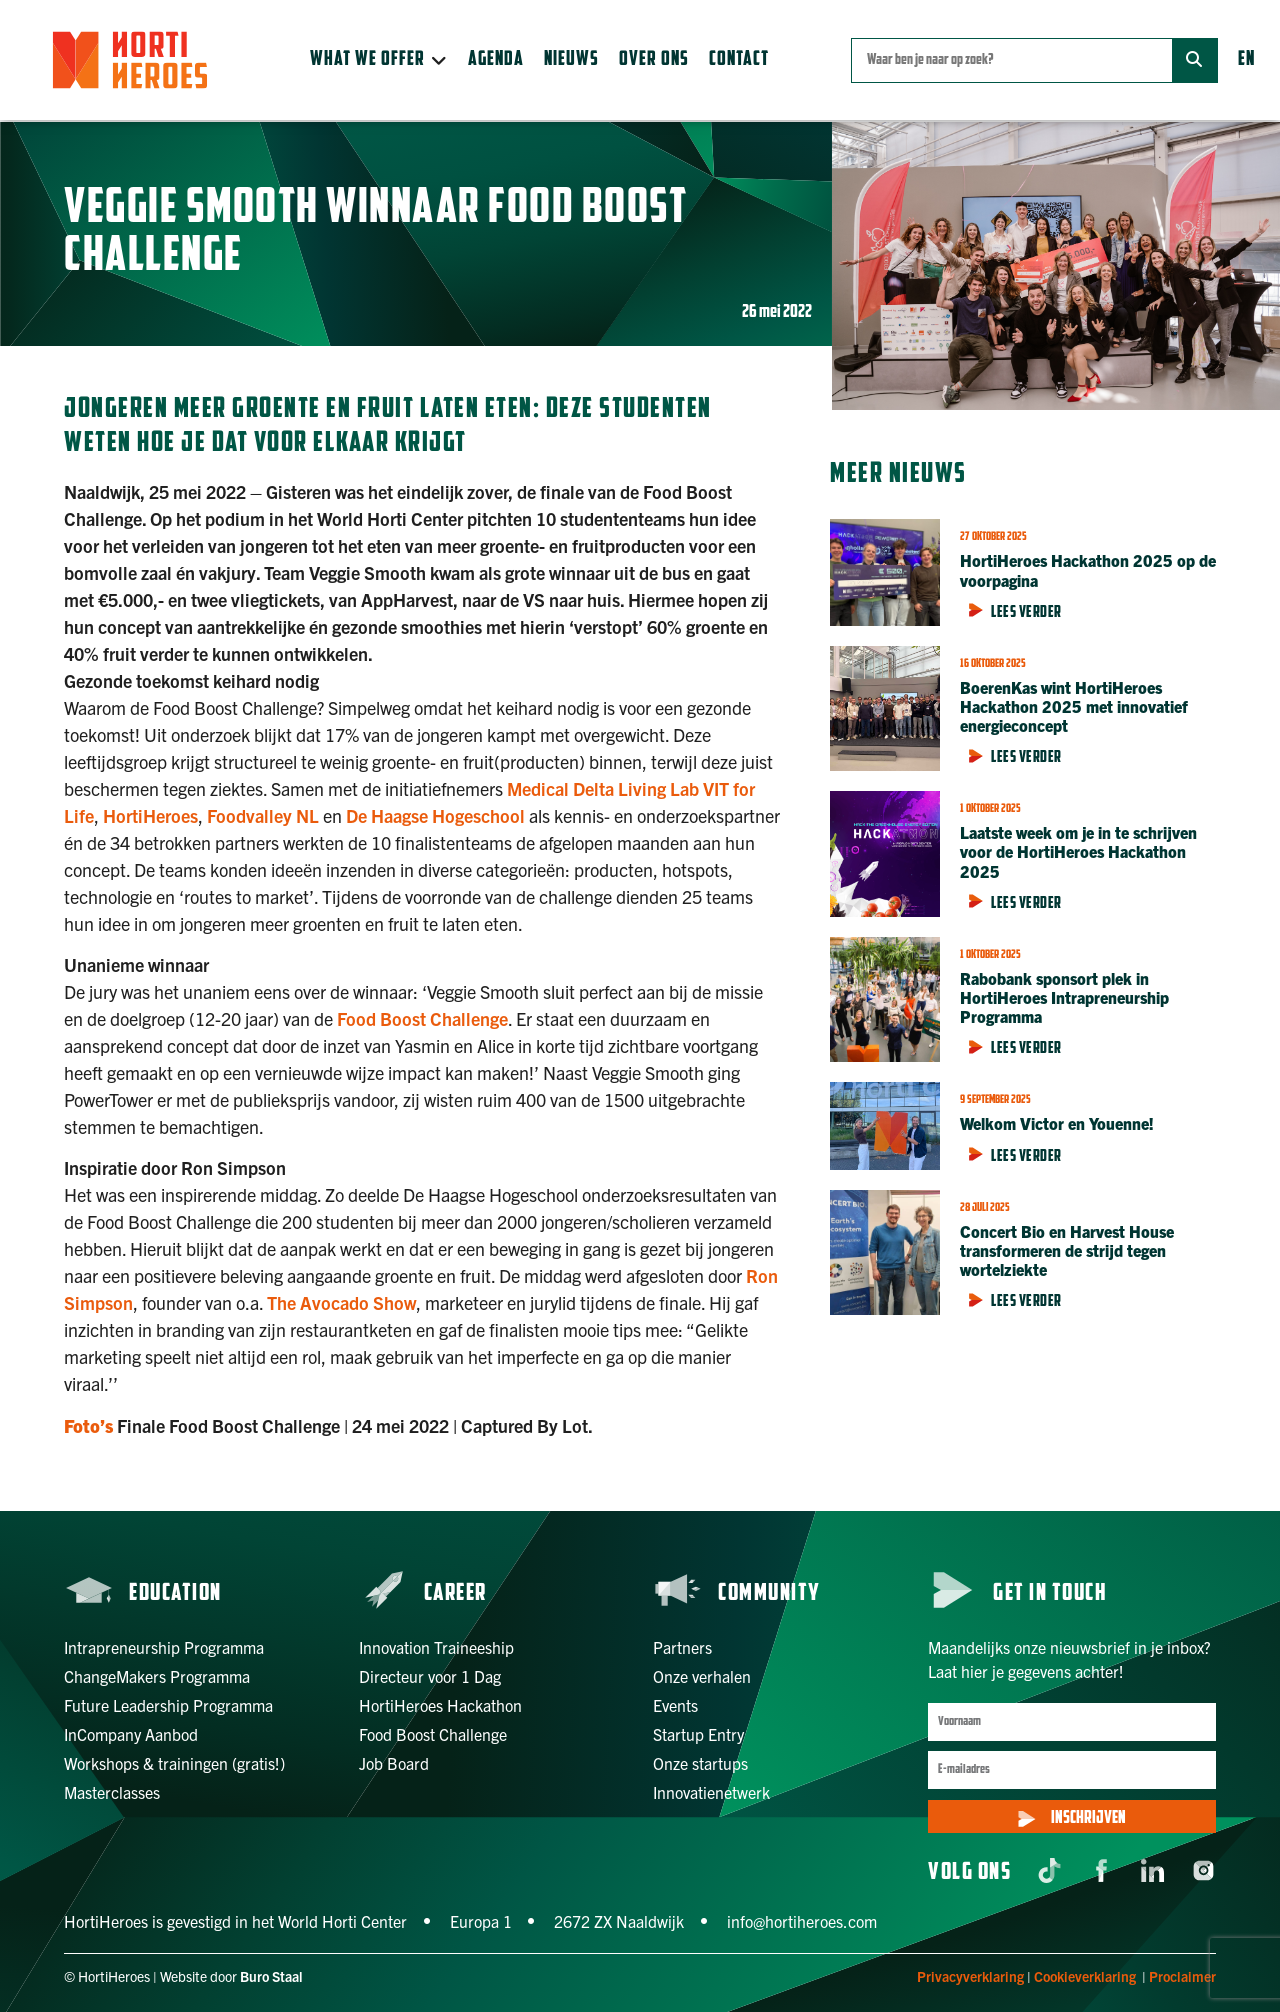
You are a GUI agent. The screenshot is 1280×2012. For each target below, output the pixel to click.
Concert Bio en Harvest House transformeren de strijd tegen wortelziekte (1067, 1250)
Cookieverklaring (1085, 1976)
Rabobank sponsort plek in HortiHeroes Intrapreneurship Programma (1064, 997)
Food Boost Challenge (422, 1018)
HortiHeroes (150, 815)
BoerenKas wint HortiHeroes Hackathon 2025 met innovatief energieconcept (1074, 706)
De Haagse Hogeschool (435, 815)
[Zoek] (1194, 60)
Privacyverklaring (970, 1976)
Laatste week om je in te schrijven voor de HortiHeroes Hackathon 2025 (1078, 851)
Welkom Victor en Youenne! (1057, 1123)
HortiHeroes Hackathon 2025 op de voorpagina (1088, 569)
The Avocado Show (341, 1302)
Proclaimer (1182, 1976)
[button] (379, 60)
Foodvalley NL (263, 815)
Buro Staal (271, 1976)
